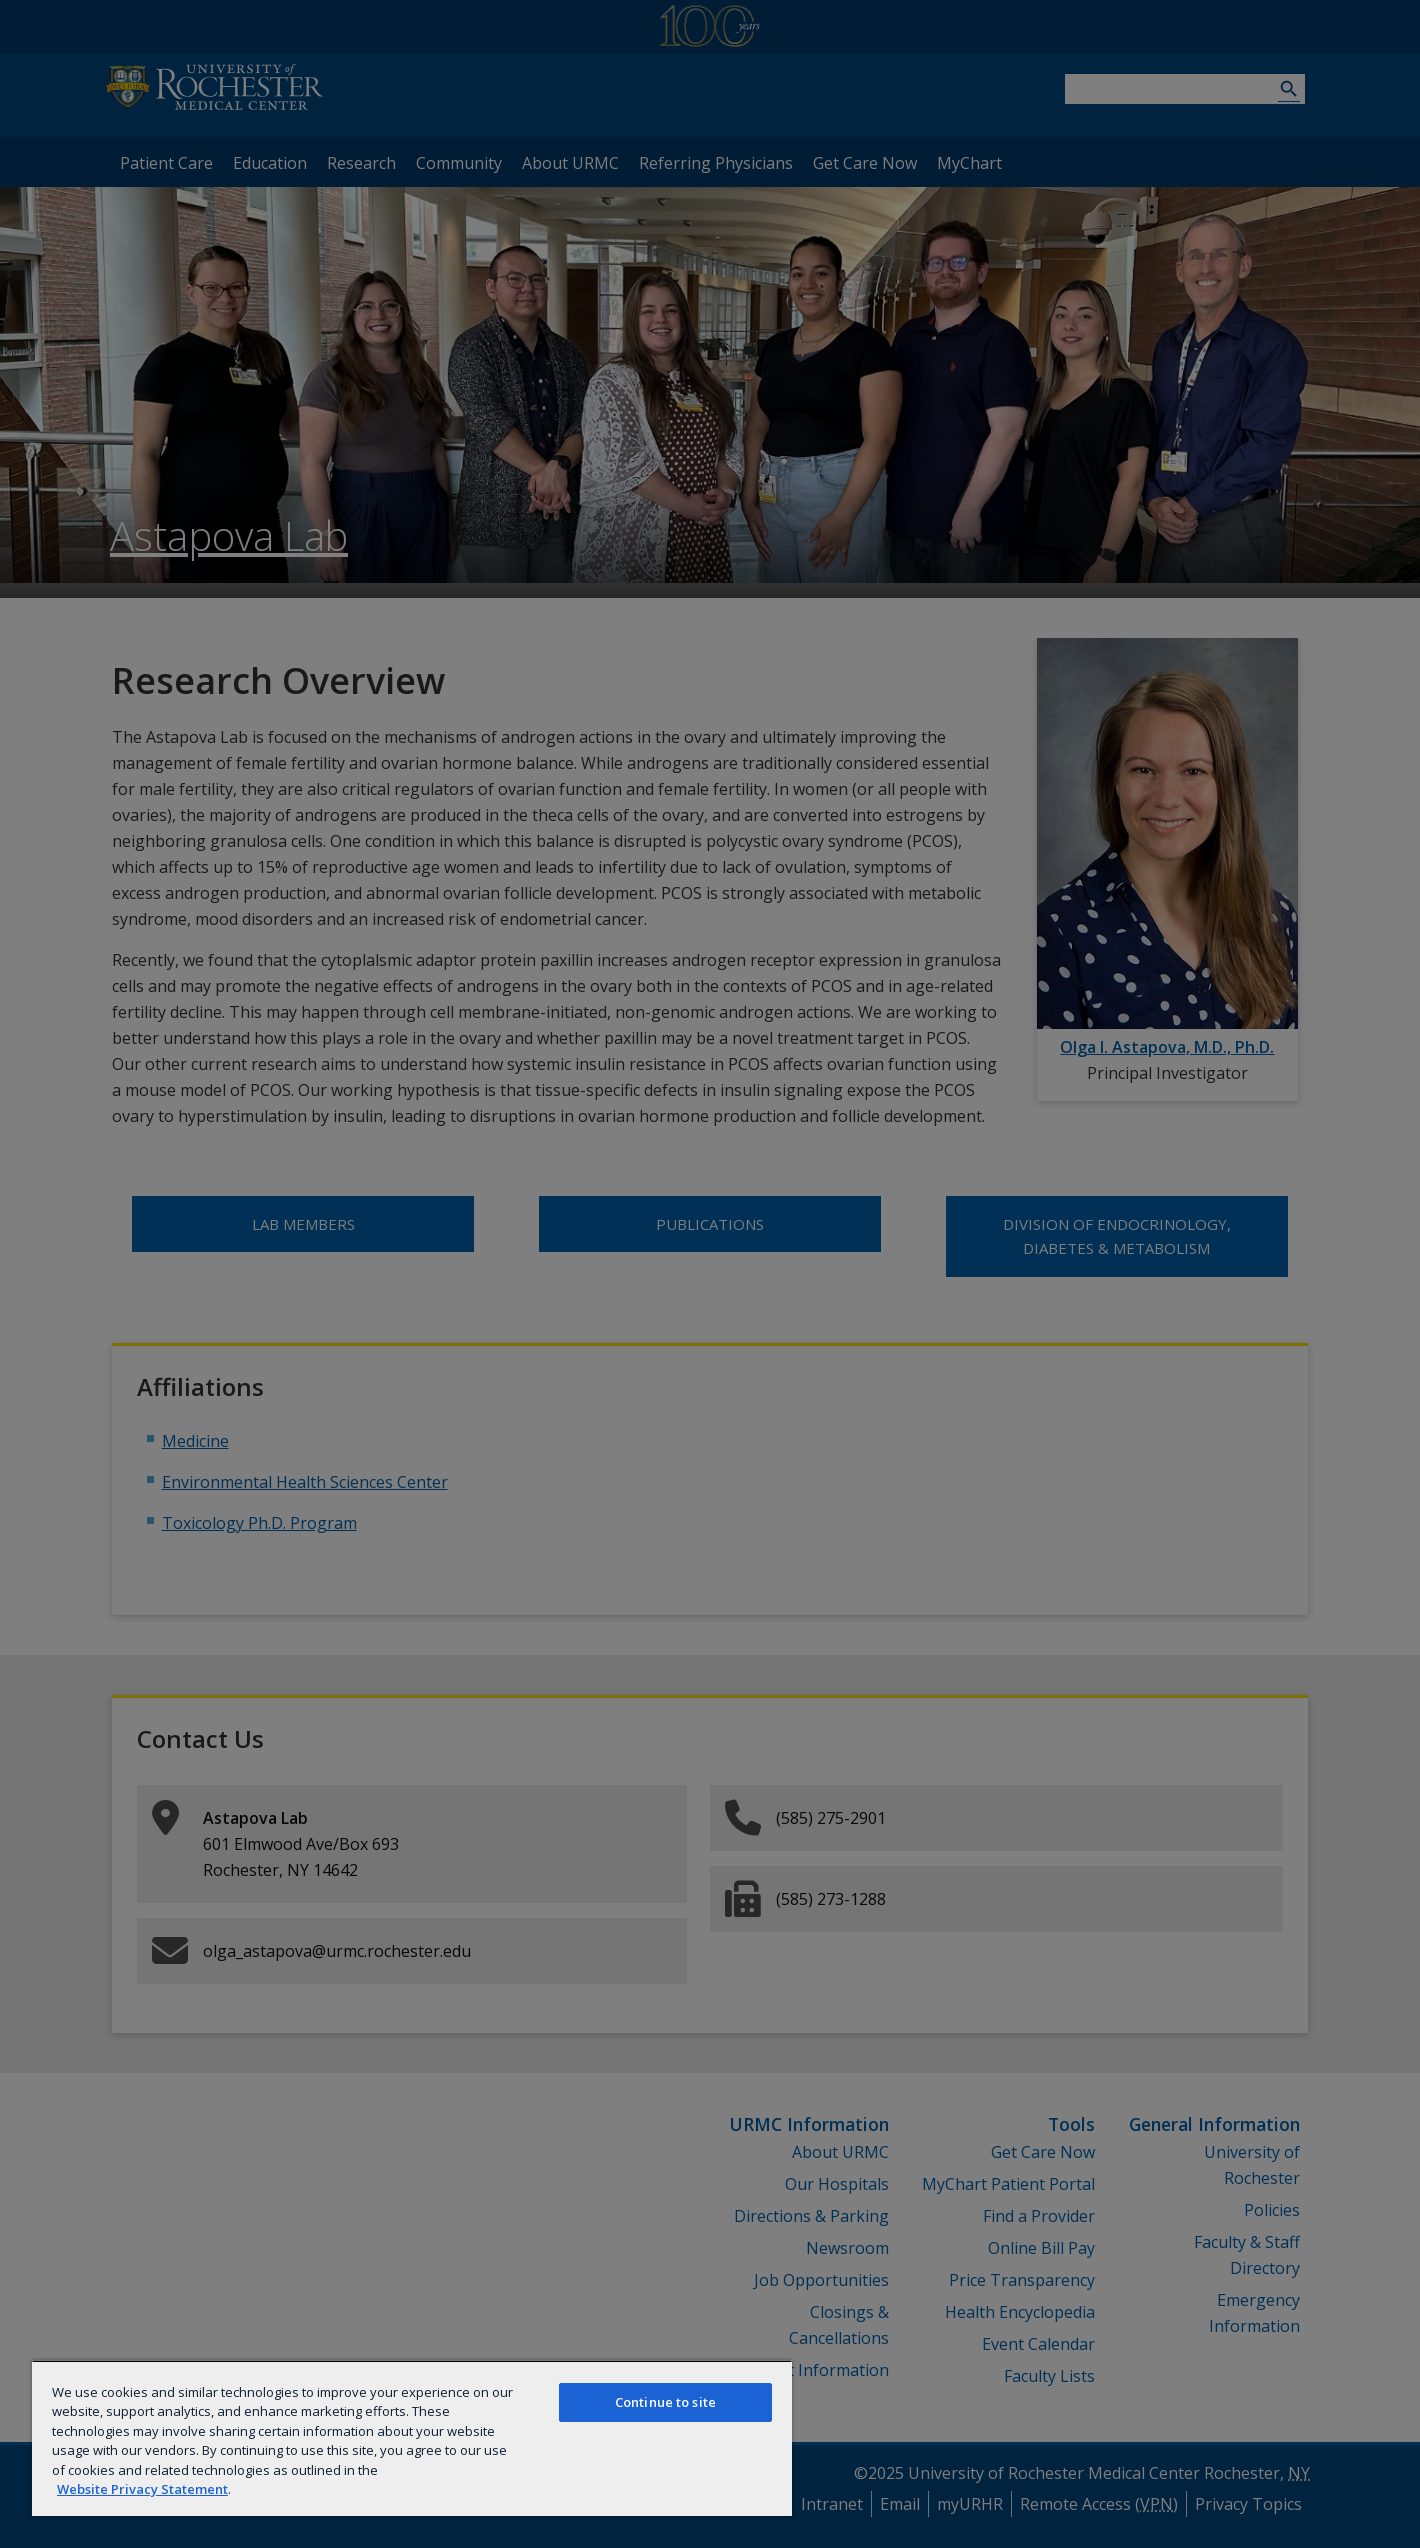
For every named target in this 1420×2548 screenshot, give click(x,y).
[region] (412, 2438)
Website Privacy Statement (142, 2489)
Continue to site (665, 2402)
